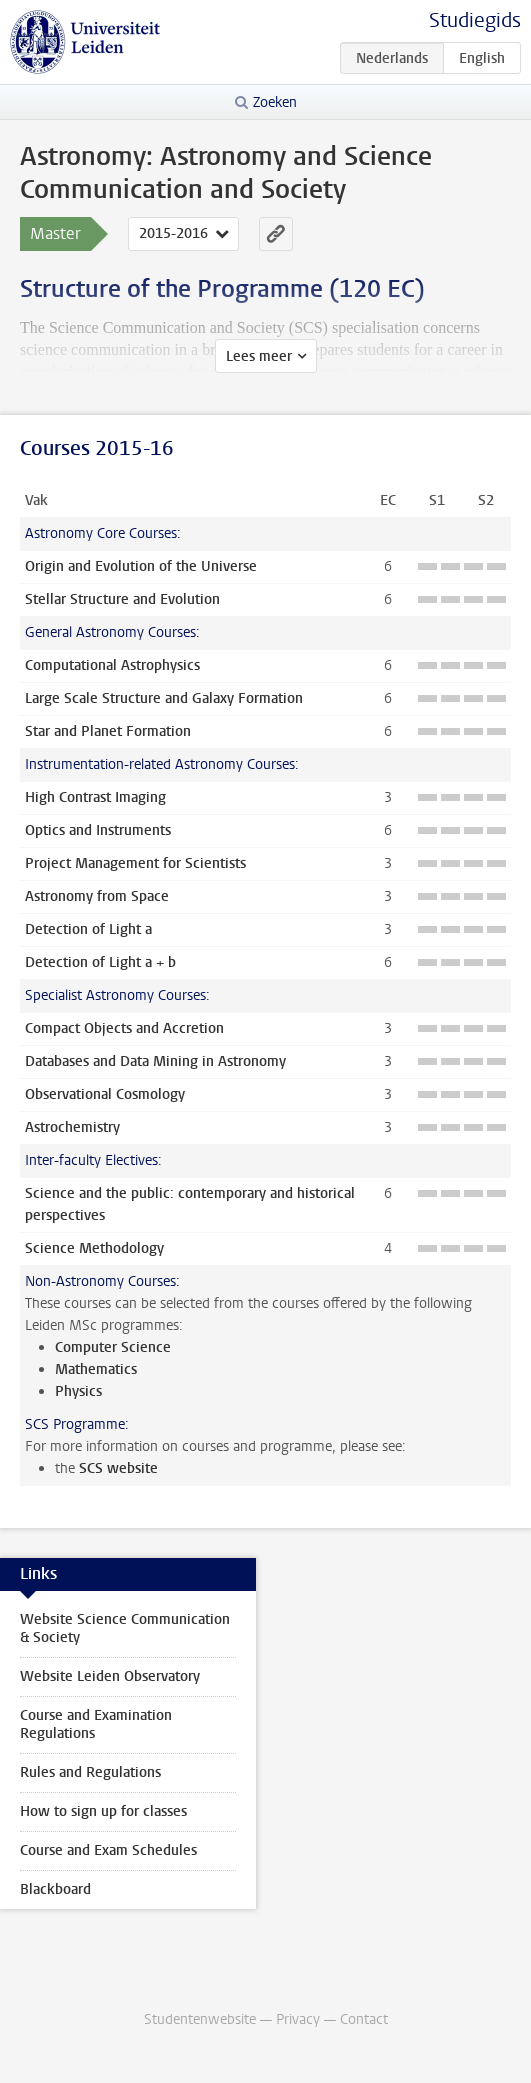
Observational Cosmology (105, 1094)
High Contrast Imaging (95, 797)
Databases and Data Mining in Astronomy (155, 1061)
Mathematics (96, 1369)
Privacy (298, 2019)
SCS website (118, 1468)
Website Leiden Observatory (110, 1676)
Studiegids (475, 20)
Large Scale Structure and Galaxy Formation (164, 698)
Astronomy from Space (97, 896)
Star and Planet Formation (108, 731)
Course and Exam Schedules (108, 1850)
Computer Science (113, 1347)
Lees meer (259, 356)
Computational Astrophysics (112, 665)
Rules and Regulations (90, 1772)
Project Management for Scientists (135, 863)
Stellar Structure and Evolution (122, 599)
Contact (364, 2019)
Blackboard (55, 1889)
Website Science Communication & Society (125, 1628)
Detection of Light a (88, 929)
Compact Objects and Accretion (124, 1028)
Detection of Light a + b (100, 962)
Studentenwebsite (200, 2019)
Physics (78, 1391)
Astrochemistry (72, 1127)
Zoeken (275, 102)
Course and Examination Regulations (96, 1724)
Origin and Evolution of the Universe (141, 566)
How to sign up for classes (103, 1811)
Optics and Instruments (98, 830)
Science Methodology (94, 1248)
